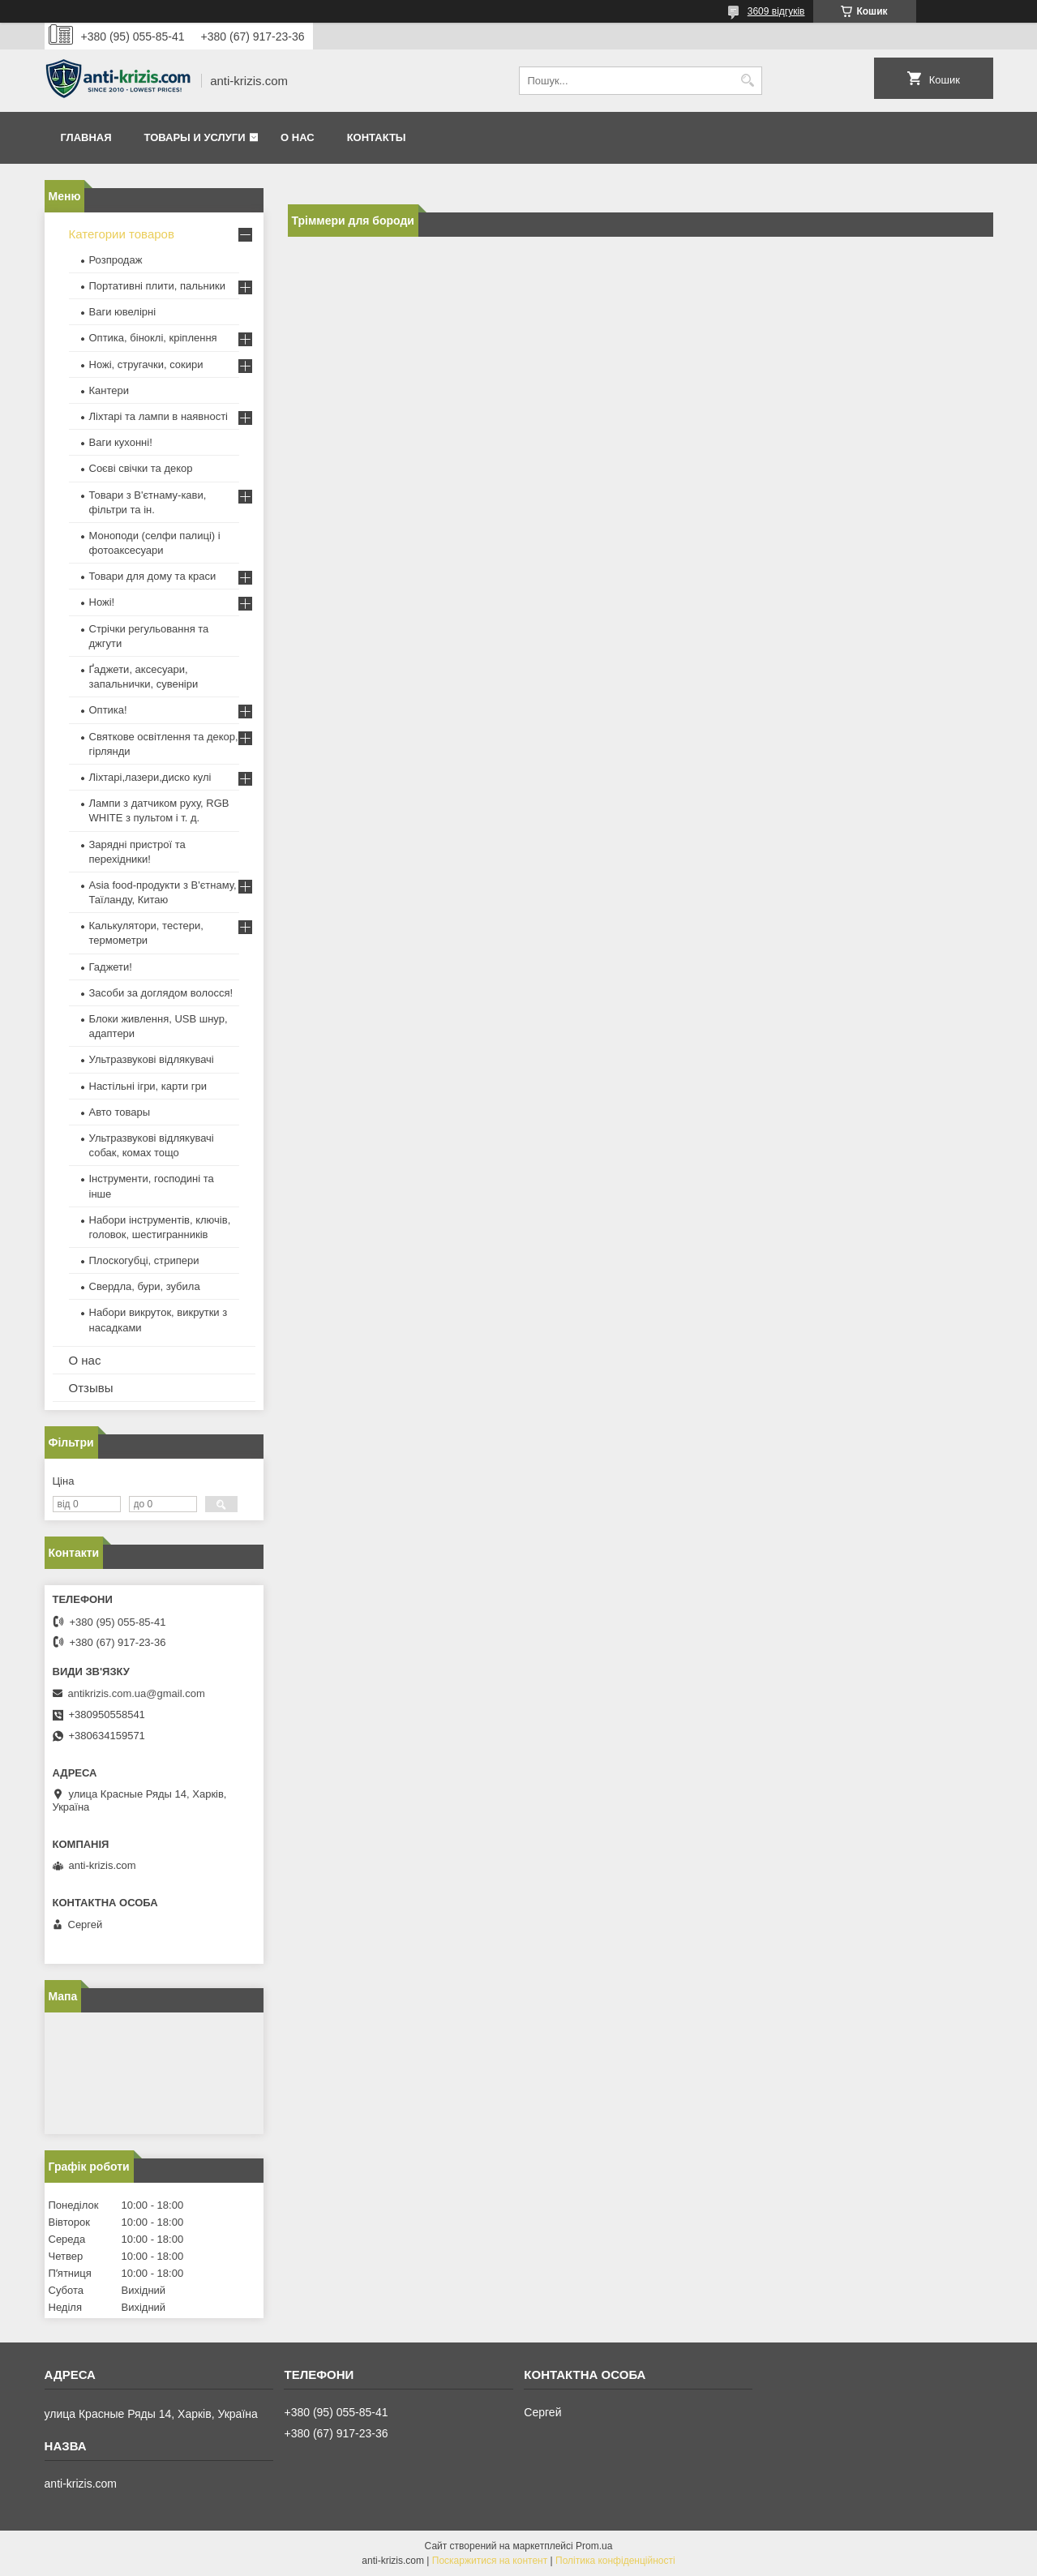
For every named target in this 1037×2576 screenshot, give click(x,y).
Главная (86, 137)
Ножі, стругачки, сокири (146, 364)
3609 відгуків (776, 11)
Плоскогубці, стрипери (144, 1260)
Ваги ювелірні (122, 312)
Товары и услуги (195, 137)
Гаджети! (110, 967)
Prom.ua (594, 2546)
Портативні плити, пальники (157, 286)
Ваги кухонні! (120, 442)
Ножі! (102, 602)
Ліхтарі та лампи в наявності (158, 416)
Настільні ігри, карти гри (148, 1086)
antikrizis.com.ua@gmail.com (136, 1693)
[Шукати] (748, 80)
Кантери (109, 390)
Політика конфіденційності (615, 2560)
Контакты (376, 137)
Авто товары (120, 1112)
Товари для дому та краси (152, 576)
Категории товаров (121, 234)
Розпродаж (116, 260)
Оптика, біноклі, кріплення (153, 338)
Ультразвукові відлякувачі (151, 1059)
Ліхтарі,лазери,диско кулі (150, 777)
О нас (298, 137)
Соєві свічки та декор (141, 468)
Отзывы (91, 1388)
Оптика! (108, 710)
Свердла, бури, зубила (144, 1286)
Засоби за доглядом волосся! (161, 993)
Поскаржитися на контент (489, 2560)
